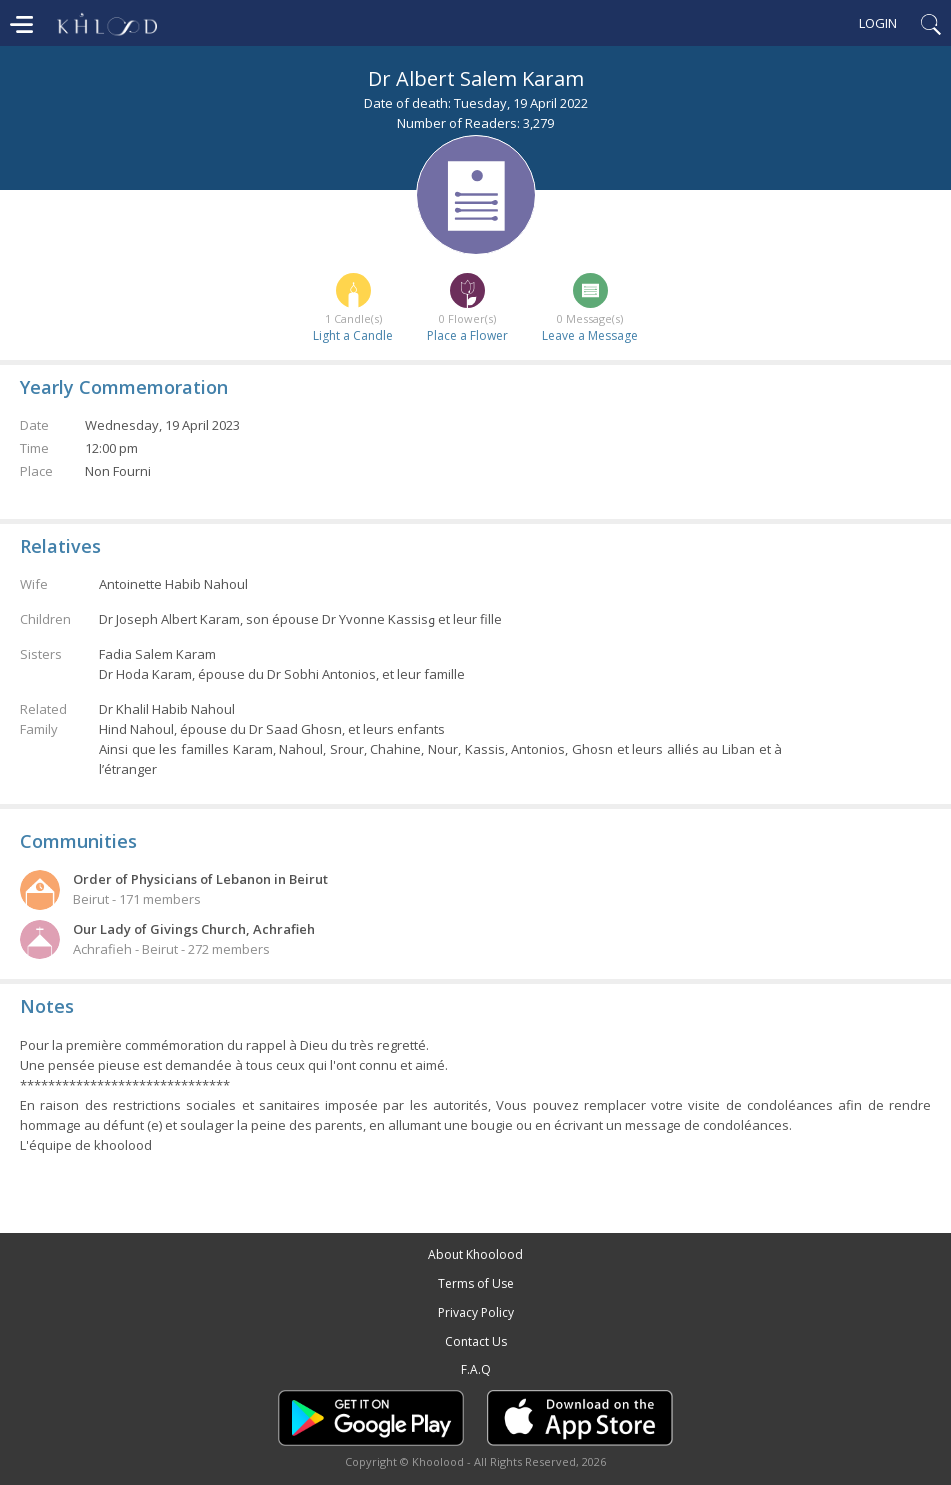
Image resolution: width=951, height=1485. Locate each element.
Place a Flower (467, 335)
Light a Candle (353, 335)
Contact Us (476, 1341)
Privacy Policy (476, 1312)
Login (878, 23)
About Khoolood (475, 1254)
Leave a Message (590, 335)
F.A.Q (476, 1369)
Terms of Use (476, 1283)
